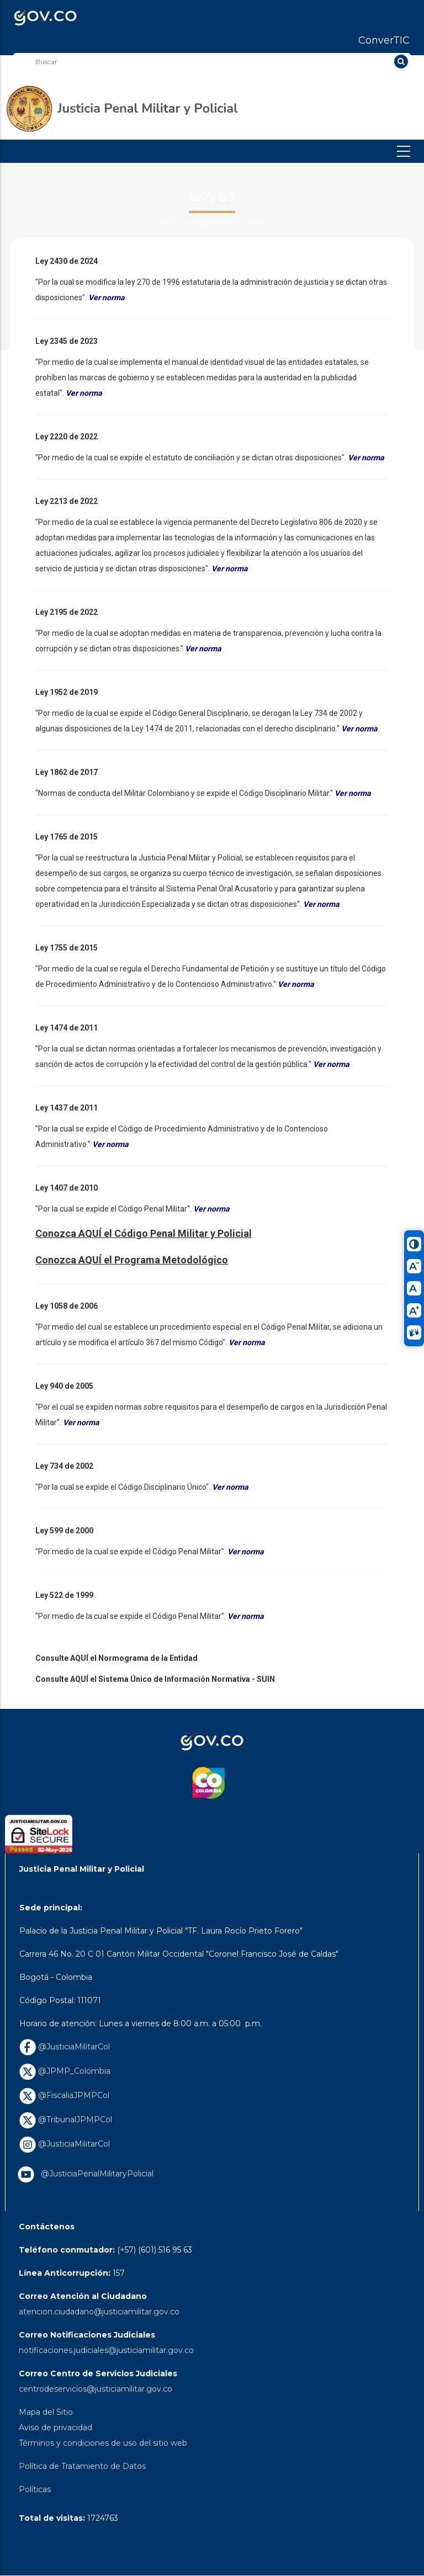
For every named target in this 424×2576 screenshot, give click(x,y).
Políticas (35, 2489)
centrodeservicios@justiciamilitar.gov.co (95, 2389)
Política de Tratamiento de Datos (82, 2466)
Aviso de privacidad (55, 2427)
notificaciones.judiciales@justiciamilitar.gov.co (106, 2350)
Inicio (168, 222)
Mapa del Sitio (46, 2412)
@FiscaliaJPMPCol (64, 2095)
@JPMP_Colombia (64, 2071)
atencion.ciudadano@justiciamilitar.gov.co (99, 2312)
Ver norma (230, 1487)
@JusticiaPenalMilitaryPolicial (94, 2174)
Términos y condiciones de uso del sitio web (103, 2443)
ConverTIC (384, 40)
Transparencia (210, 222)
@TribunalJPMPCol (65, 2119)
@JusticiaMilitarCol (64, 2047)
